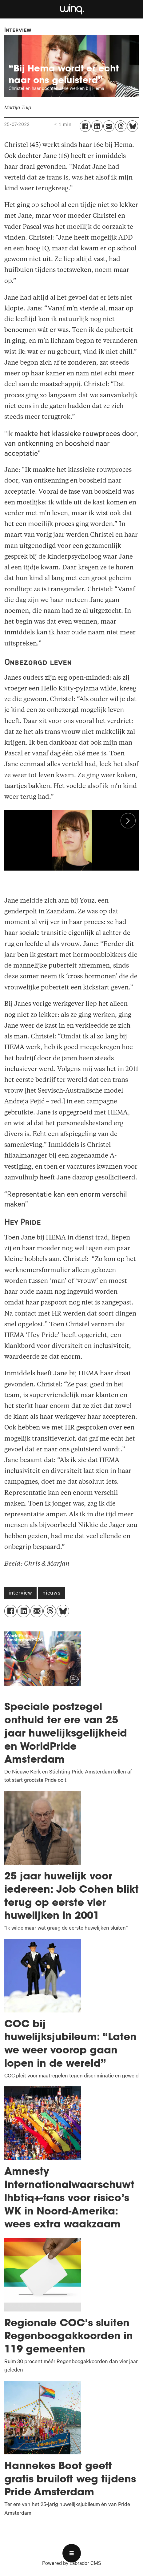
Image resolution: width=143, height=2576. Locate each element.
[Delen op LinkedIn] (97, 126)
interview (20, 1594)
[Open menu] (71, 2553)
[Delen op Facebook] (85, 126)
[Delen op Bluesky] (132, 126)
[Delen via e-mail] (109, 126)
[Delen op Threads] (120, 126)
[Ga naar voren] (71, 9)
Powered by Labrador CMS (71, 2564)
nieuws (51, 1594)
